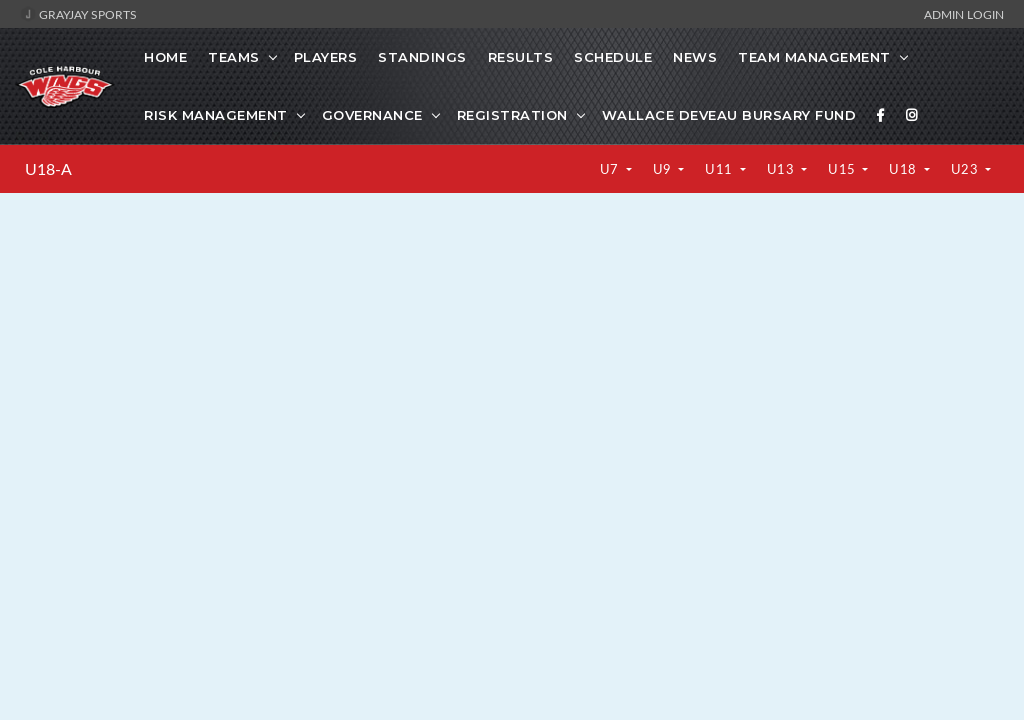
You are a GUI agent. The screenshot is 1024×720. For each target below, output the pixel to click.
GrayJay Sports (78, 14)
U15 (843, 169)
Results (521, 57)
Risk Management (216, 115)
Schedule (613, 57)
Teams (234, 57)
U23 (966, 169)
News (695, 57)
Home (165, 57)
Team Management (814, 57)
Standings (422, 57)
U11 (720, 169)
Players (326, 57)
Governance (372, 115)
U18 (904, 169)
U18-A (48, 169)
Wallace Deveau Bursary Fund (729, 115)
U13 (782, 169)
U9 (664, 169)
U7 (611, 169)
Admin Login (964, 14)
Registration (512, 115)
